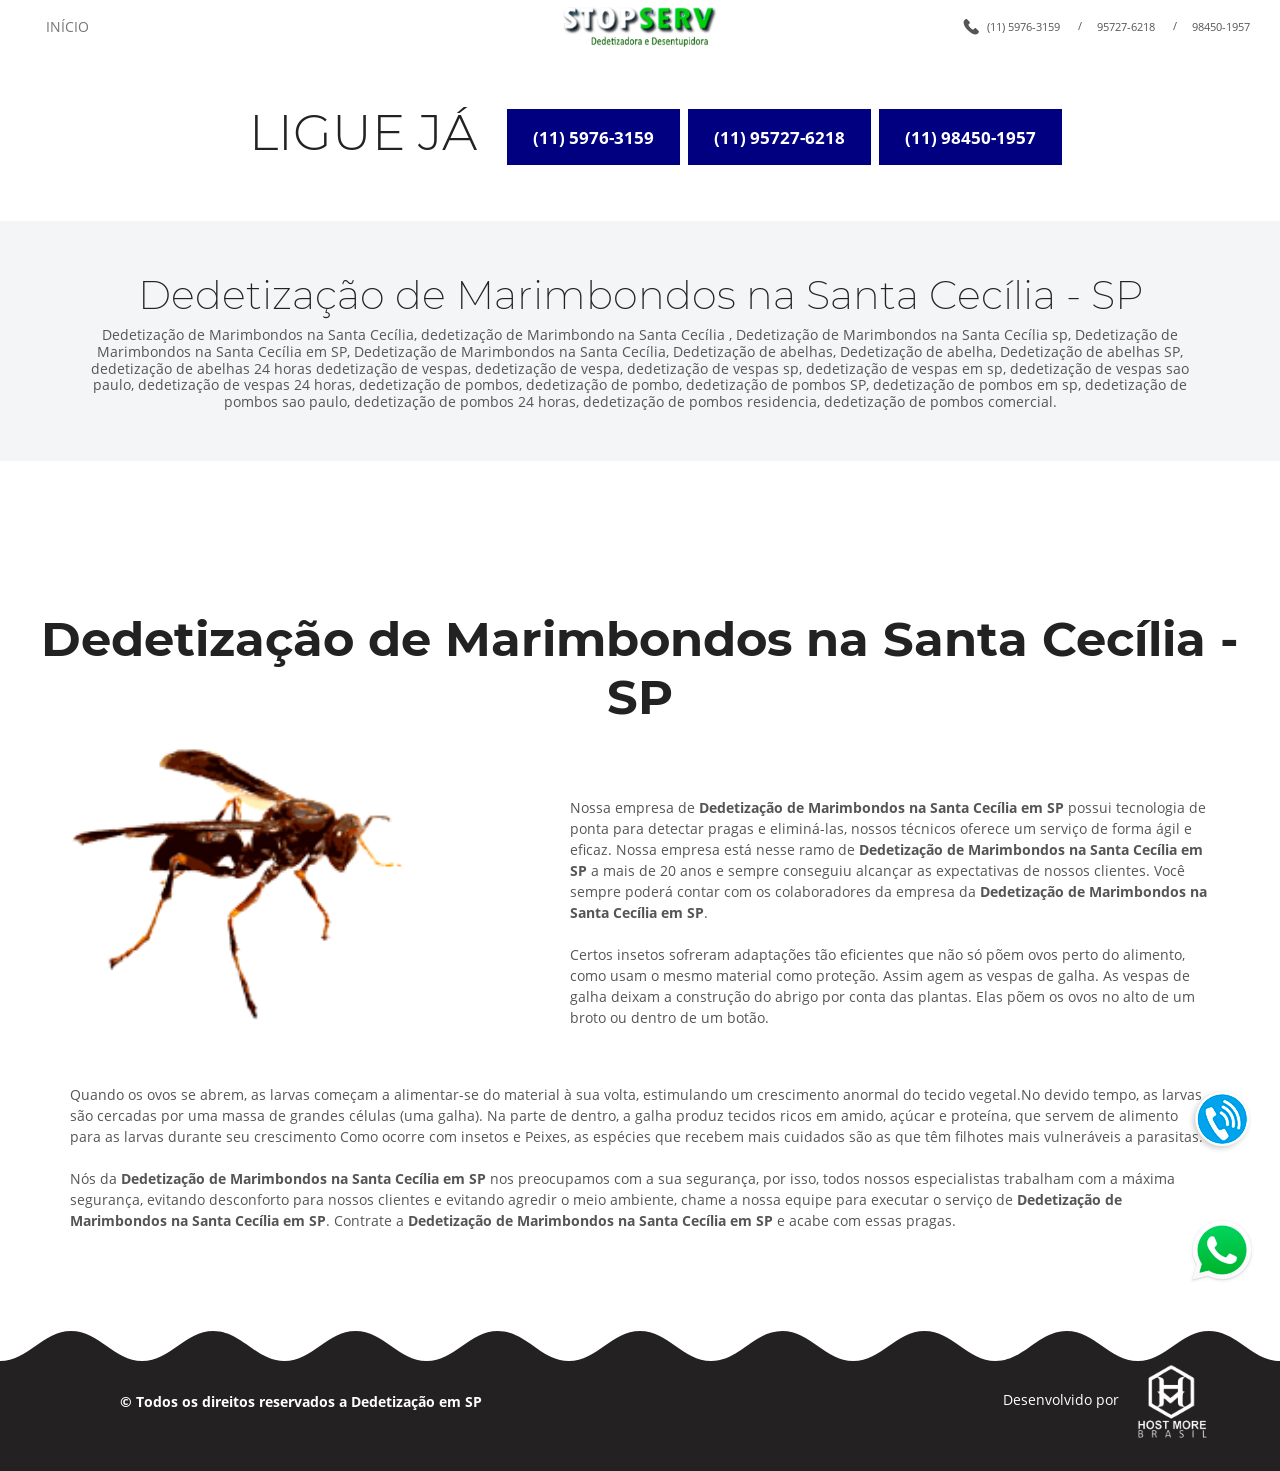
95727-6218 (1126, 26)
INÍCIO (67, 26)
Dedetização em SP (416, 1401)
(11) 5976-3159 (1023, 26)
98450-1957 (1221, 26)
